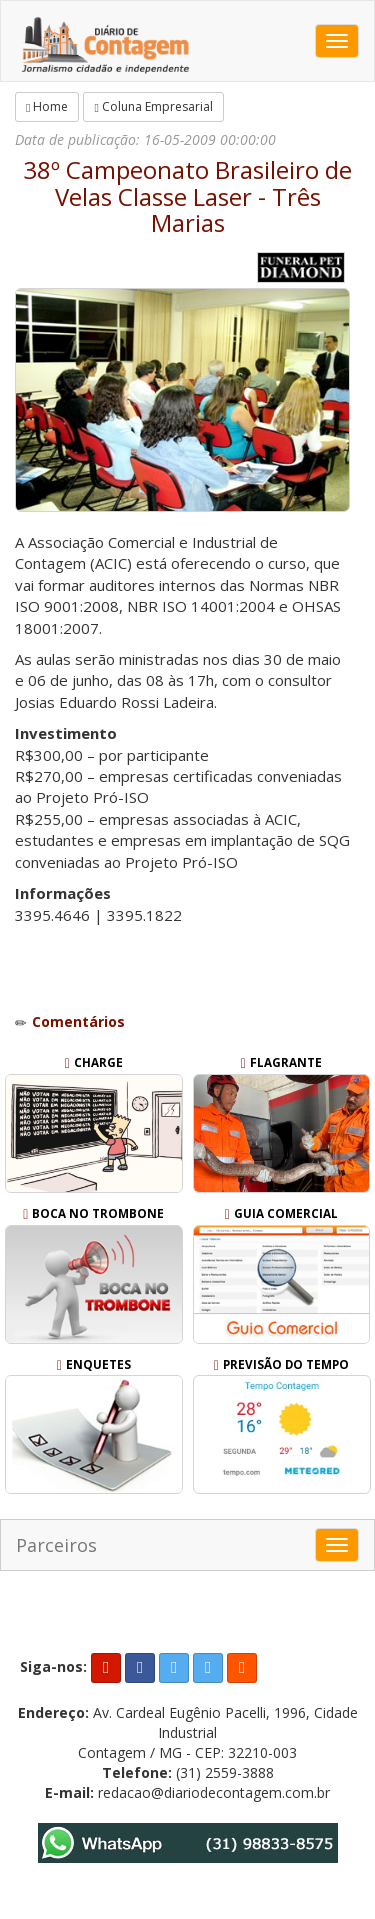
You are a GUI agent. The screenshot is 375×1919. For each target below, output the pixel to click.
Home (47, 106)
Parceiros (56, 1545)
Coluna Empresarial (153, 106)
